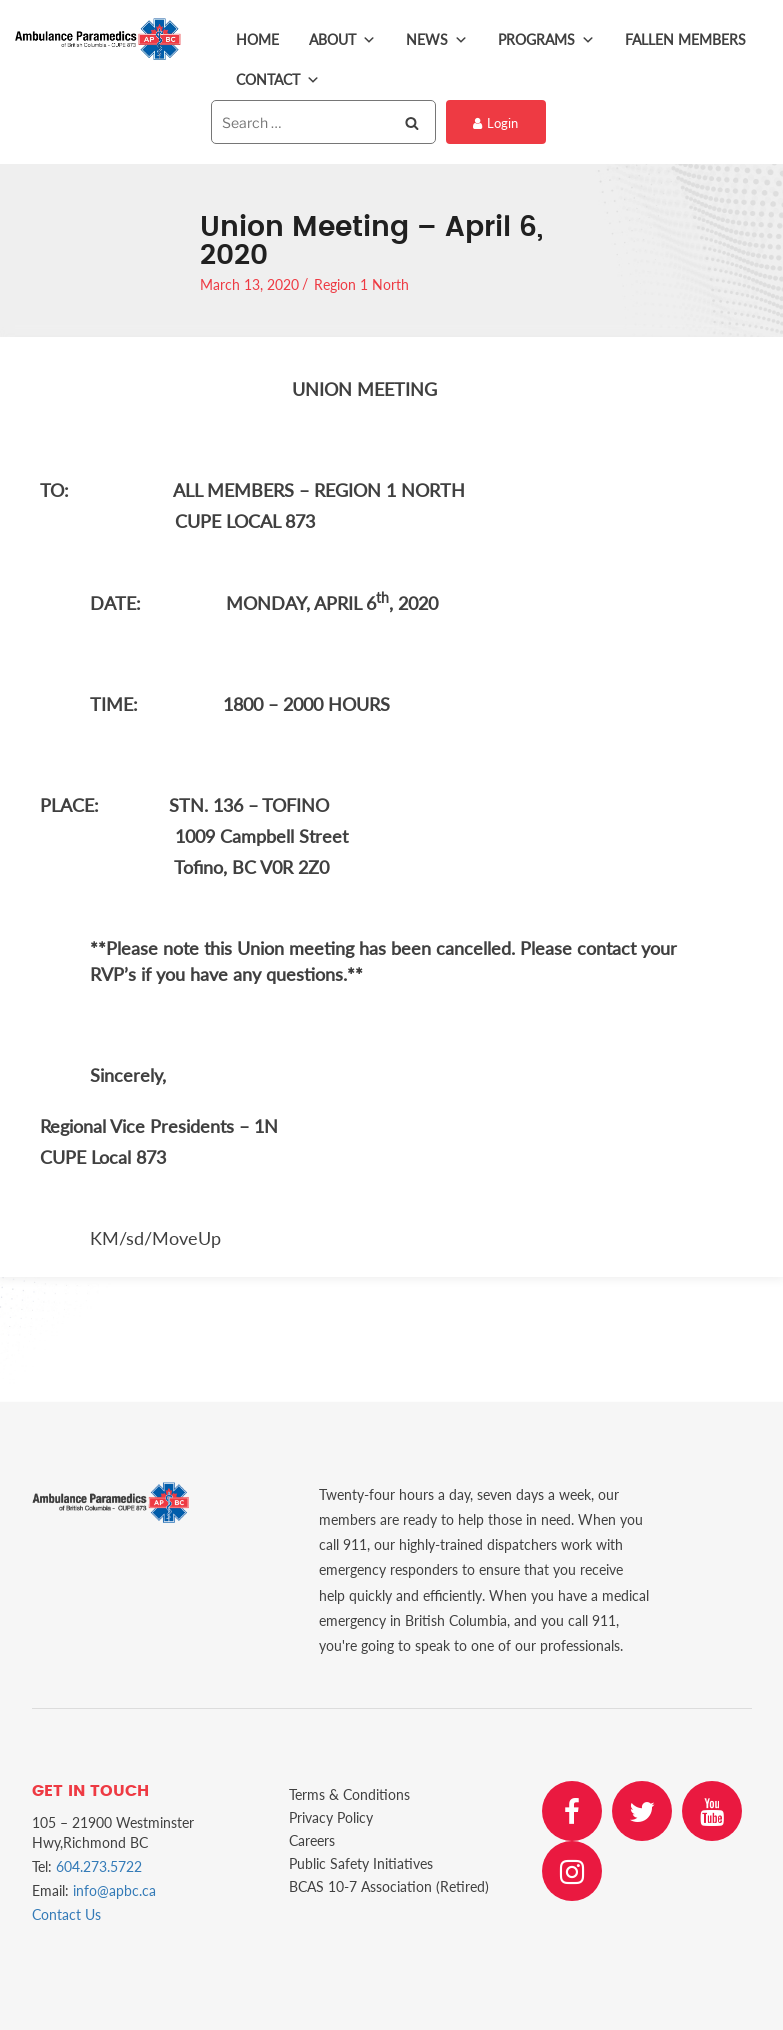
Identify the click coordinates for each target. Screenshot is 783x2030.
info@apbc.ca (114, 1890)
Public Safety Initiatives (361, 1863)
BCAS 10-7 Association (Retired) (389, 1886)
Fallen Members (685, 39)
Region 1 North (361, 284)
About (342, 40)
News (437, 40)
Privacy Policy (331, 1817)
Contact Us (66, 1914)
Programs (546, 40)
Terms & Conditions (349, 1794)
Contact (278, 80)
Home (257, 39)
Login (495, 123)
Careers (312, 1840)
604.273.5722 (99, 1866)
